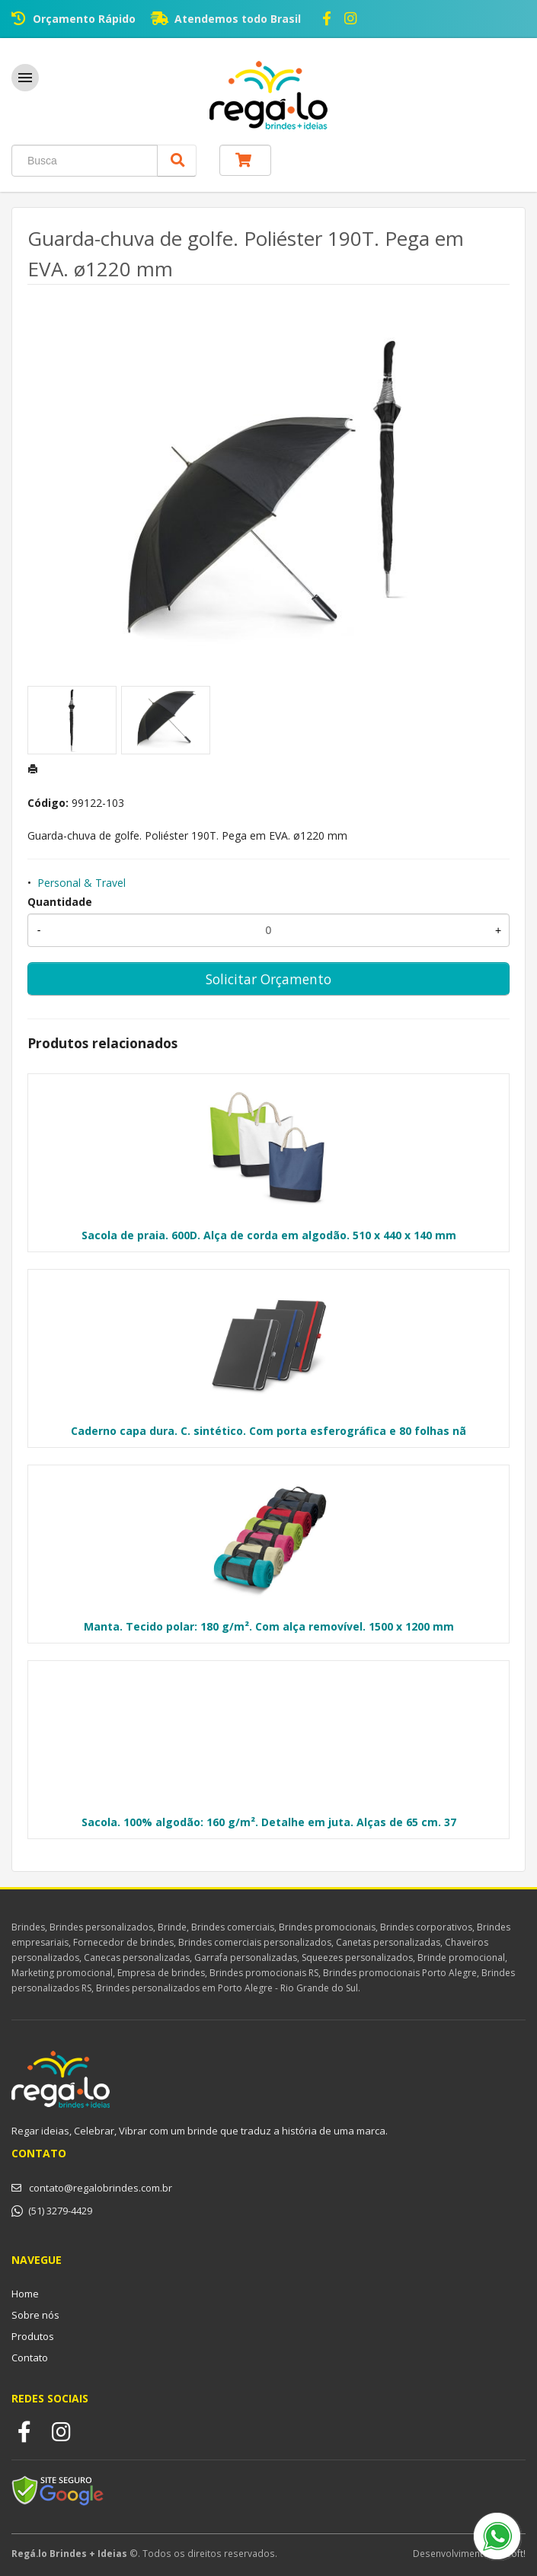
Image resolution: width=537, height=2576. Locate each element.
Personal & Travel (81, 882)
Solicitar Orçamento (268, 979)
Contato (29, 2357)
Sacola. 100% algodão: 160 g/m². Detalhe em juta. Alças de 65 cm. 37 (269, 1822)
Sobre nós (35, 2315)
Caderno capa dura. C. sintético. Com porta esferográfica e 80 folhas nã (268, 1430)
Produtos (32, 2336)
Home (25, 2293)
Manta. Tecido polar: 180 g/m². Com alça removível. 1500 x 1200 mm (269, 1626)
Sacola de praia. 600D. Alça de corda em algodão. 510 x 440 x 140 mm (269, 1235)
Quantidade (59, 901)
